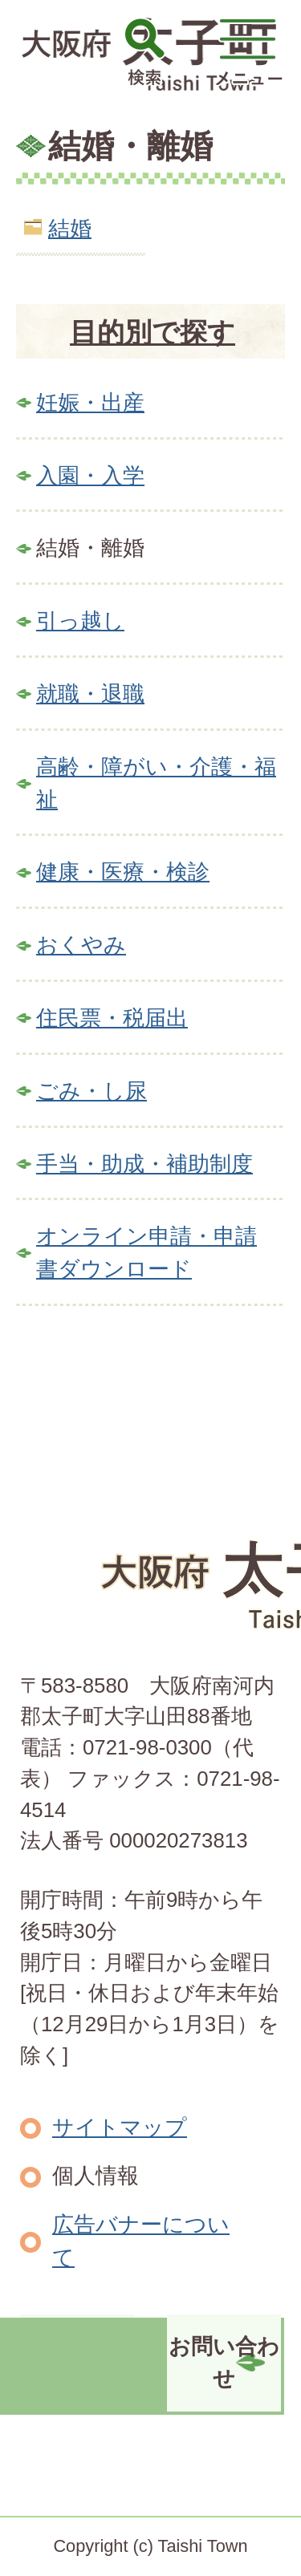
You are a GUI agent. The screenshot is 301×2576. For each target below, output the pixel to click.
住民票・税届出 (112, 1017)
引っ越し (80, 620)
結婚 (70, 228)
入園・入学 (90, 475)
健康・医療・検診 (122, 871)
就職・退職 (90, 693)
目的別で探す (152, 332)
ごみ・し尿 (91, 1090)
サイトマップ (119, 2127)
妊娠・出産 (90, 402)
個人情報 (95, 2175)
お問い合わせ (224, 2362)
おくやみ (81, 944)
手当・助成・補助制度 (144, 1163)
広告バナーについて (141, 2241)
